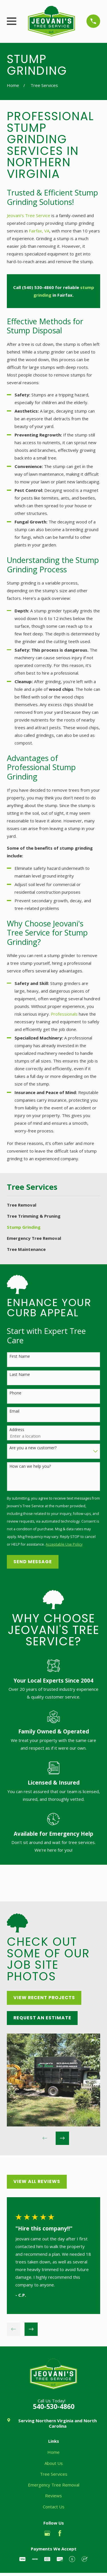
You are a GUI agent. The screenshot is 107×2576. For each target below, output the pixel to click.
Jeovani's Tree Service (29, 215)
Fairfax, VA (39, 231)
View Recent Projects (44, 1997)
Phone (15, 1393)
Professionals (64, 1014)
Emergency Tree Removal (53, 2485)
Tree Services (53, 2474)
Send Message (32, 1561)
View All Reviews (36, 2181)
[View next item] (62, 2138)
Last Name (19, 1374)
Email (14, 1411)
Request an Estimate (42, 2017)
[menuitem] (53, 1205)
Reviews (53, 2495)
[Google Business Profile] (47, 2533)
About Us (54, 2463)
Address (16, 1429)
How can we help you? (30, 1466)
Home (53, 2452)
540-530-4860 (53, 2406)
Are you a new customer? (32, 1448)
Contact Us (53, 2507)
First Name (19, 1356)
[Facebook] (60, 2533)
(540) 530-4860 (38, 287)
